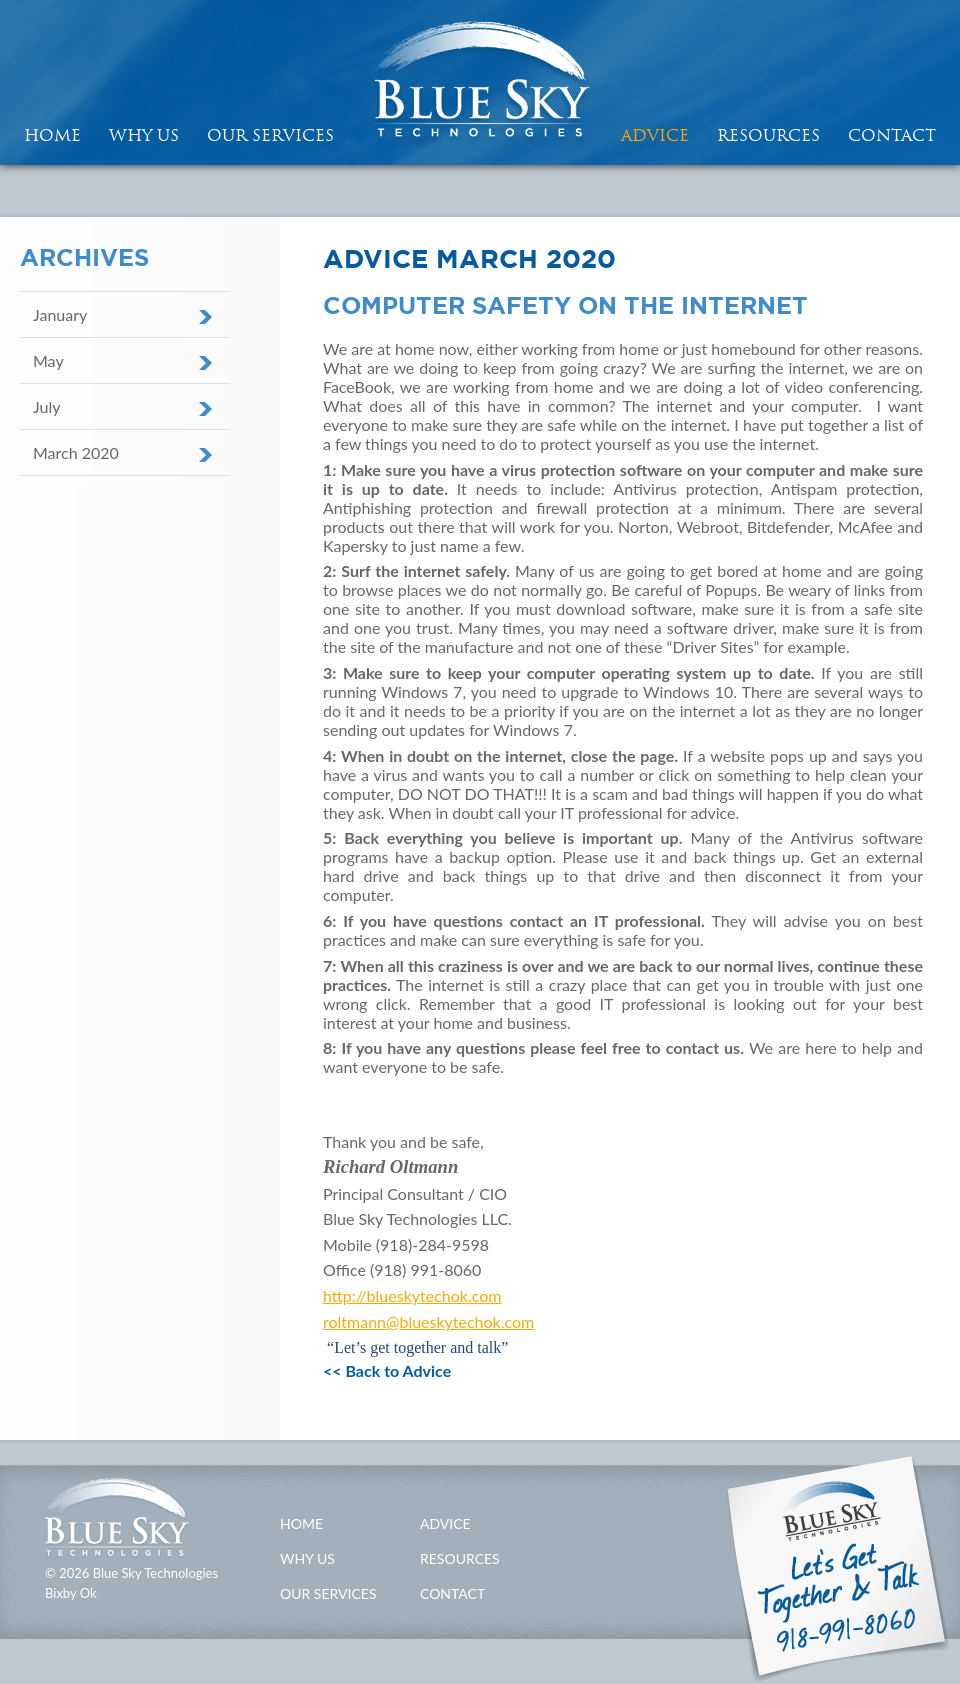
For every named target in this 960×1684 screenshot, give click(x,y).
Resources (768, 135)
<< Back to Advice (387, 1370)
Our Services (270, 135)
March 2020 (76, 452)
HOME (52, 135)
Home (301, 1523)
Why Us (144, 135)
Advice (655, 135)
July (46, 406)
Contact (892, 135)
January (60, 314)
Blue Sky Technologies (480, 82)
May (48, 360)
